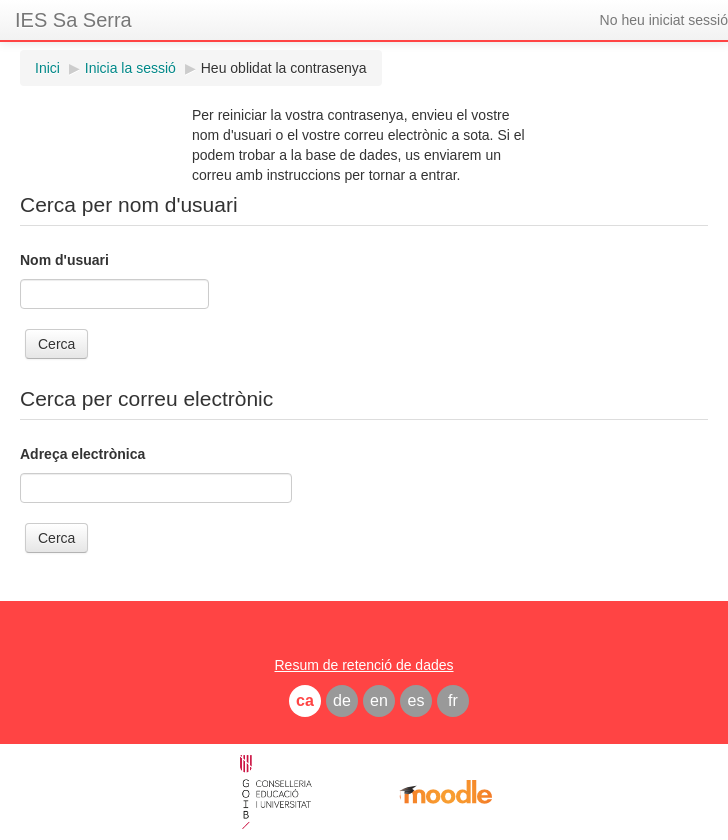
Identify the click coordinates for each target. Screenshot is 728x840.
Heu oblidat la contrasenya (284, 68)
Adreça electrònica (82, 454)
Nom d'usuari (64, 260)
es (416, 700)
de (342, 700)
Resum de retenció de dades (364, 665)
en (379, 700)
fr (453, 700)
